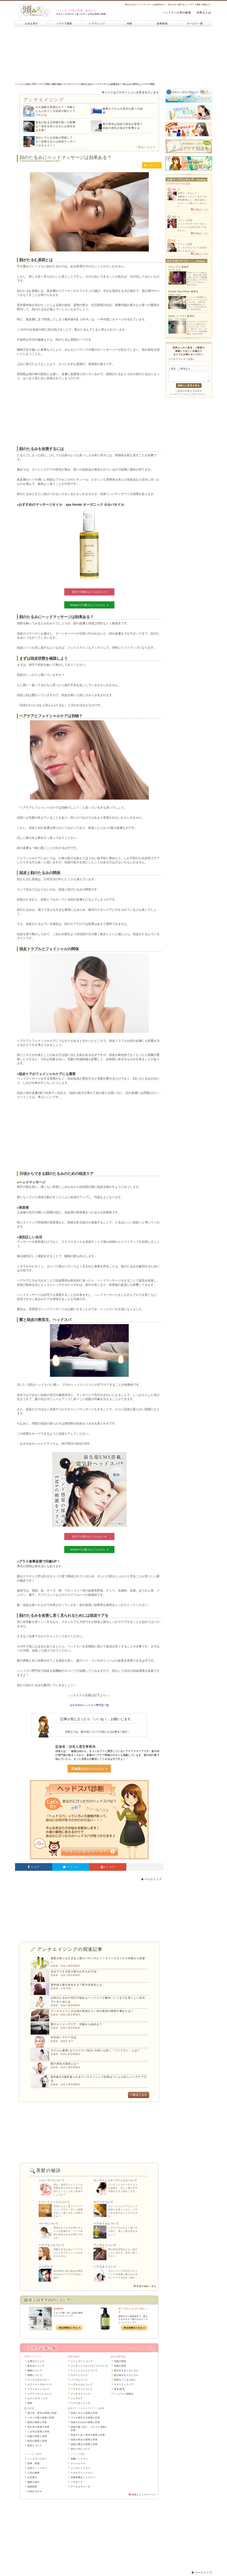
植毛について (34, 2445)
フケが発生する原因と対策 (85, 2417)
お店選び (32, 2477)
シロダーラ (77, 2482)
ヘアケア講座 (64, 23)
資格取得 (32, 2486)
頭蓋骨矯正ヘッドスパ (83, 2477)
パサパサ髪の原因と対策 (40, 2417)
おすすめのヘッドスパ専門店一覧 (89, 1705)
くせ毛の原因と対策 (38, 2431)
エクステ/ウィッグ (37, 2398)
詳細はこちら (200, 209)
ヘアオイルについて (106, 2223)
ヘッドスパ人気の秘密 (177, 12)
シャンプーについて (51, 2180)
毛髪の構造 (120, 2361)
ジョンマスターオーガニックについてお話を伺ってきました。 (192, 227)
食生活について (36, 2366)
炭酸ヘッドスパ (79, 2458)
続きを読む (192, 285)
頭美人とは (204, 12)
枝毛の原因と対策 (37, 2441)
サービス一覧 (195, 23)
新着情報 (162, 23)
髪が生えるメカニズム (126, 2370)
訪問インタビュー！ (189, 193)
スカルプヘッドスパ (82, 2472)
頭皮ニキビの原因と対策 (84, 2413)
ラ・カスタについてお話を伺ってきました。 (192, 249)
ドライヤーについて (38, 2389)
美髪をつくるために (125, 2380)
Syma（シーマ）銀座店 (181, 316)
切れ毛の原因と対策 (38, 2427)
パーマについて (49, 2223)
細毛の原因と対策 (37, 2422)
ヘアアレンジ (97, 23)
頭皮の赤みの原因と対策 (84, 2439)
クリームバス (78, 2463)
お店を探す (31, 23)
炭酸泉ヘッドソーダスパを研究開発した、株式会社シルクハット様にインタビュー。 (192, 201)
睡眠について (34, 2370)
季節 (29, 2403)
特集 (129, 23)
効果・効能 (33, 2463)
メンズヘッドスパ (80, 2468)
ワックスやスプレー (38, 2380)
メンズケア (46, 2266)
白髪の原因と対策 (37, 2436)
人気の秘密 (33, 2472)
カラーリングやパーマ (39, 2384)
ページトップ (151, 1879)
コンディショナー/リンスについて (115, 2180)
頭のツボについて (80, 2449)
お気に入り (152, 165)
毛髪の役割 (120, 2366)
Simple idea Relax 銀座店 (183, 291)
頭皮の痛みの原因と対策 (84, 2444)
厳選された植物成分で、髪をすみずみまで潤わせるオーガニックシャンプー (133, 2319)
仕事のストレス (36, 2361)
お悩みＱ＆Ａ (34, 2491)
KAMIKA (59, 2308)
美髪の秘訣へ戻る (145, 2286)
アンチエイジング (104, 2245)
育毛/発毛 (119, 2389)
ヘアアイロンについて (39, 2393)
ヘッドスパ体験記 (124, 2393)
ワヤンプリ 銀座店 (178, 267)
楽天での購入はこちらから (89, 591)
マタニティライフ (124, 2384)
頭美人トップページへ (142, 2494)
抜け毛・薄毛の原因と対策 (42, 2413)
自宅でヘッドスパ (37, 2468)
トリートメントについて (54, 2201)
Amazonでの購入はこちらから (89, 604)
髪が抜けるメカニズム (126, 2375)
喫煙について (34, 2375)
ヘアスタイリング (104, 2266)
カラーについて (103, 2201)
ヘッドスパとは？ (37, 2458)
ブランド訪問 (185, 220)
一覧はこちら (145, 147)
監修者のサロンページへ (89, 1769)
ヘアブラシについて (51, 2245)
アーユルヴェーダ (80, 2486)
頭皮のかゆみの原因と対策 (85, 2422)
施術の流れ (33, 2482)
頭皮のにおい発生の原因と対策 (88, 2435)
